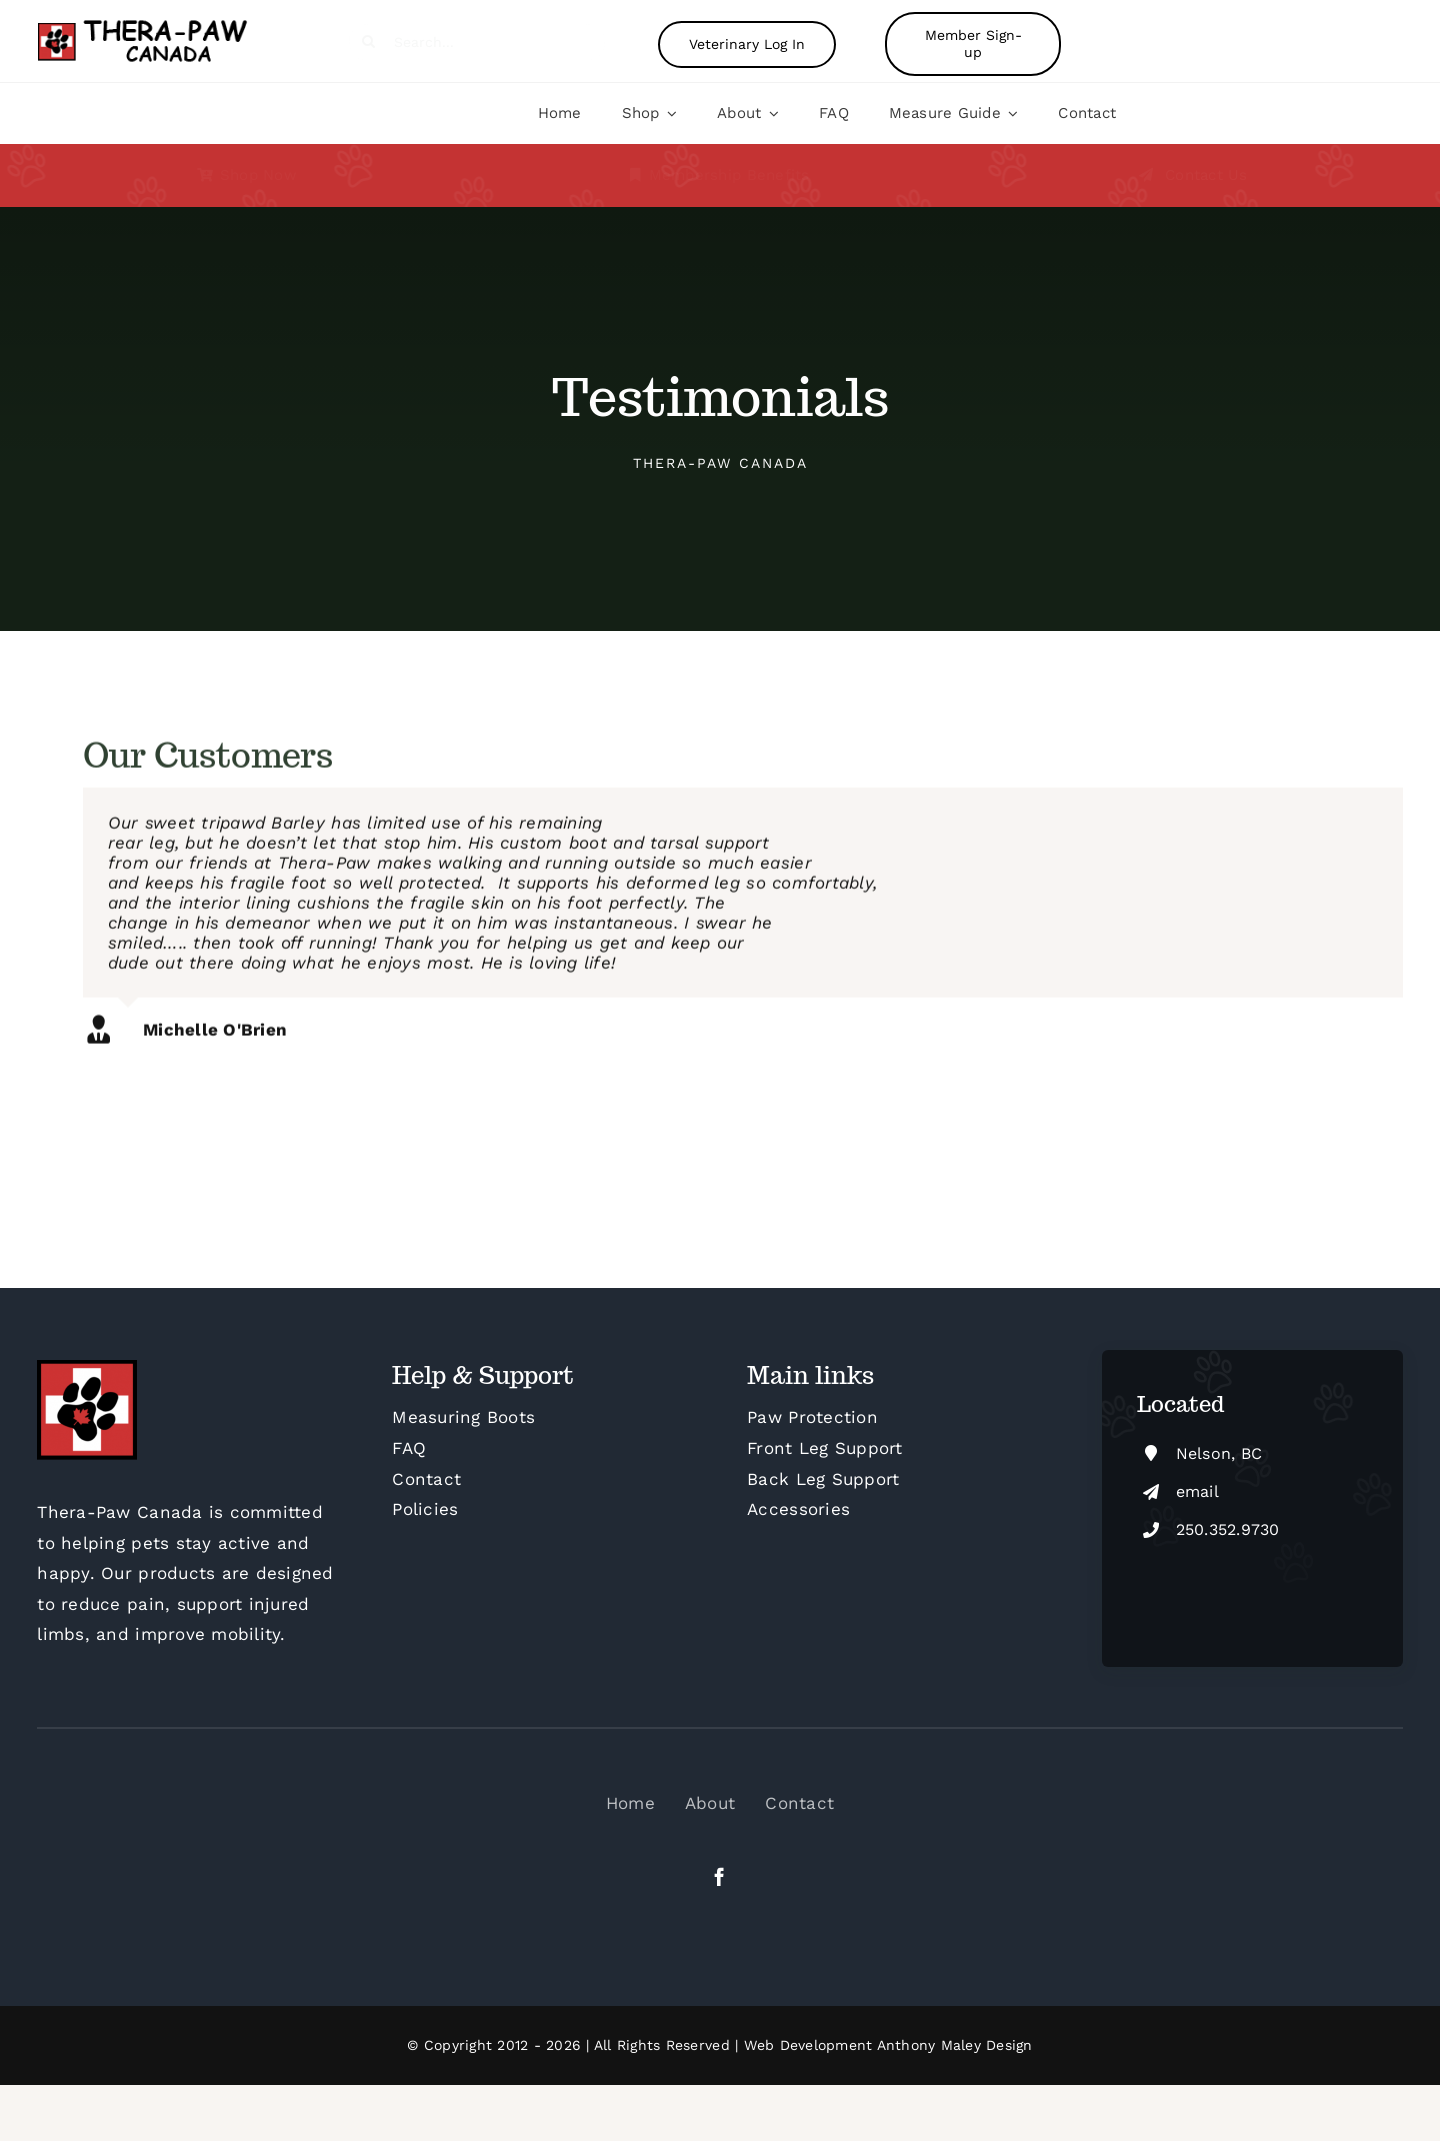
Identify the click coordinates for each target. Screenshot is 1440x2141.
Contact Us (1206, 175)
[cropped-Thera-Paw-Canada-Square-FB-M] (87, 1368)
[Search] (368, 41)
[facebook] (719, 1876)
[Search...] (477, 41)
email (1197, 1491)
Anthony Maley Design (955, 2045)
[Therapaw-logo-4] (156, 25)
